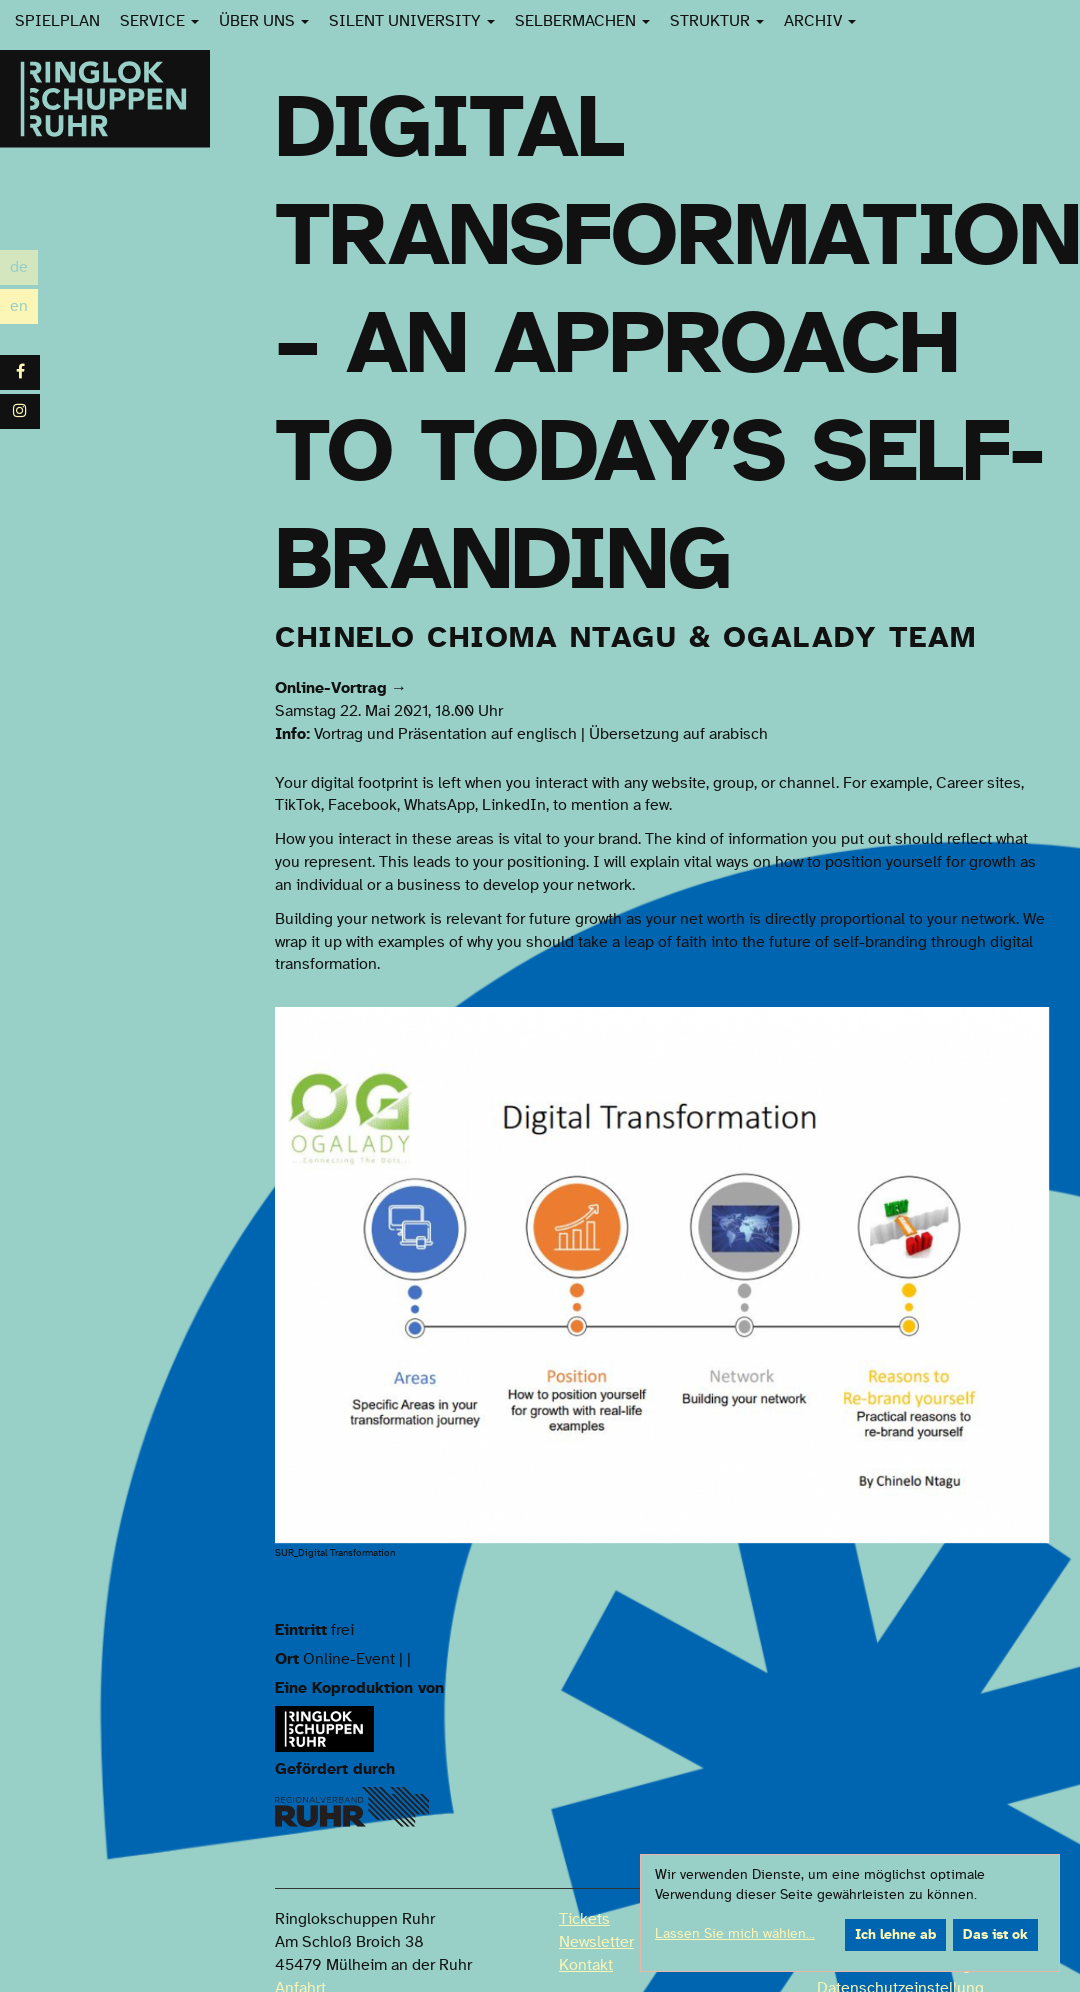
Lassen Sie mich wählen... (735, 1934)
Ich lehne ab (895, 1935)
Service (159, 21)
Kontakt (586, 1965)
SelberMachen (582, 21)
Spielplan (57, 21)
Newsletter (596, 1942)
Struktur (717, 21)
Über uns (264, 21)
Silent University (412, 21)
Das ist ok (995, 1935)
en (24, 306)
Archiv (820, 21)
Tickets (584, 1919)
